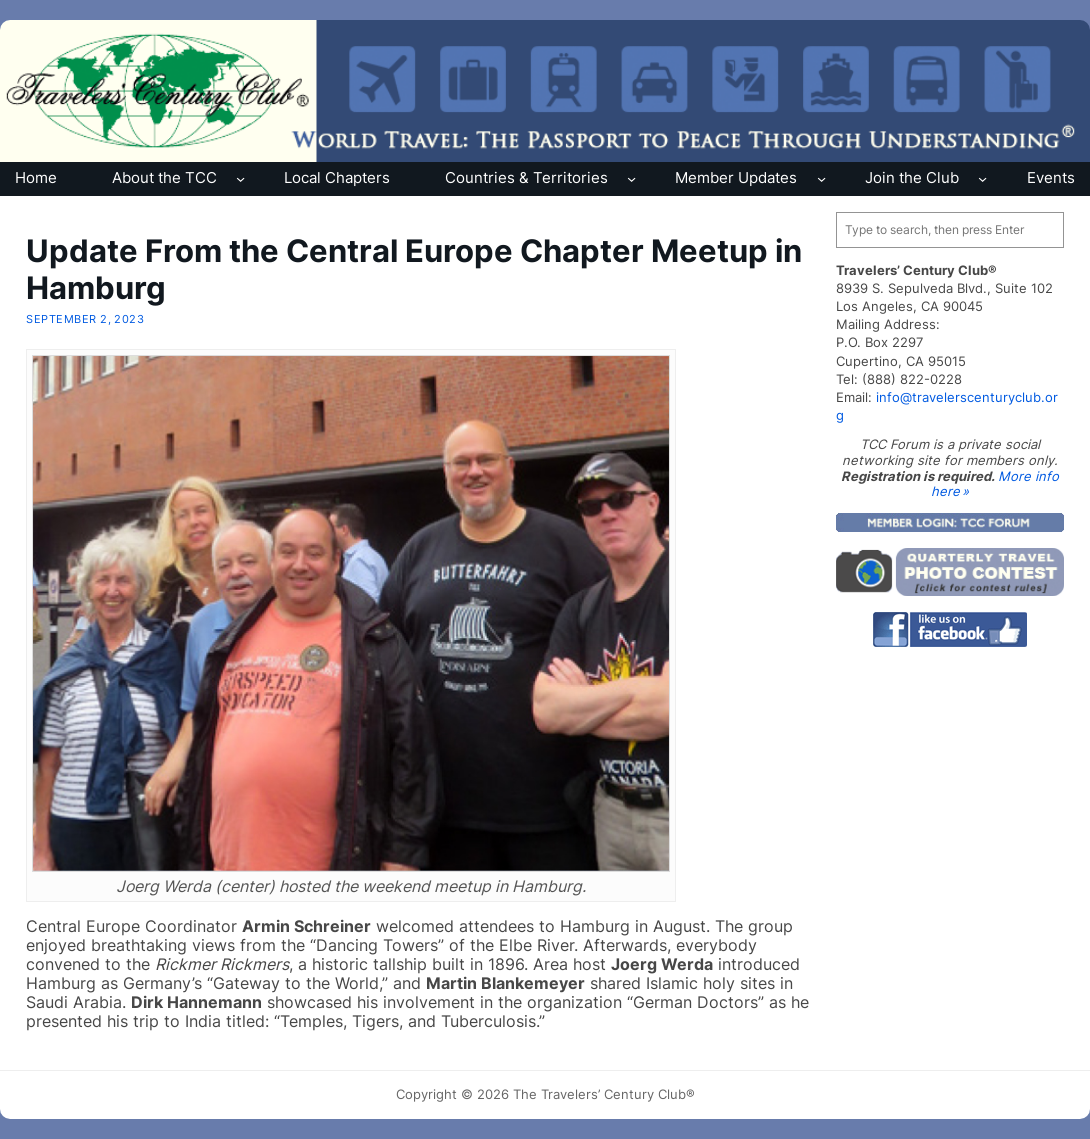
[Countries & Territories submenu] (631, 178)
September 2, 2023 (85, 319)
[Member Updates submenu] (821, 178)
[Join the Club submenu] (982, 178)
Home (36, 177)
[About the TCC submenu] (240, 178)
